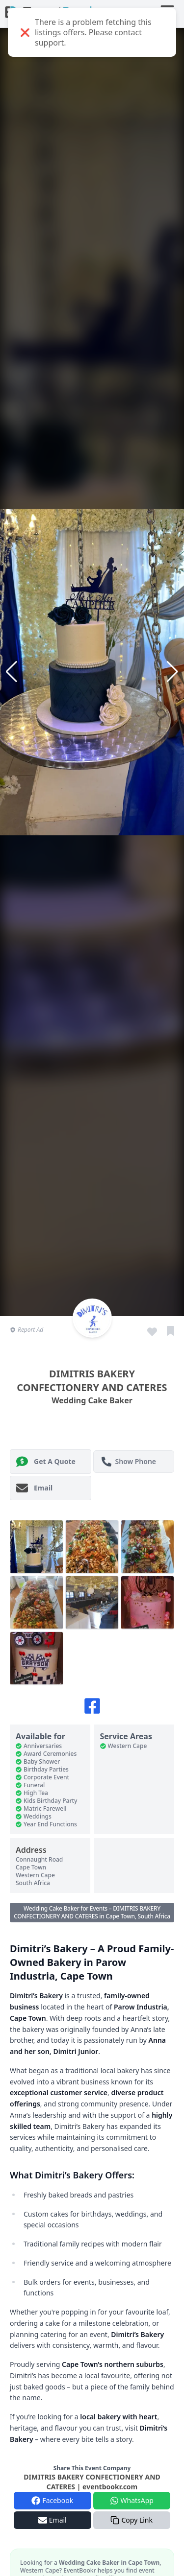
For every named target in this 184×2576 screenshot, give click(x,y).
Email (34, 1488)
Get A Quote (46, 1461)
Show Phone (129, 1461)
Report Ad (26, 1330)
